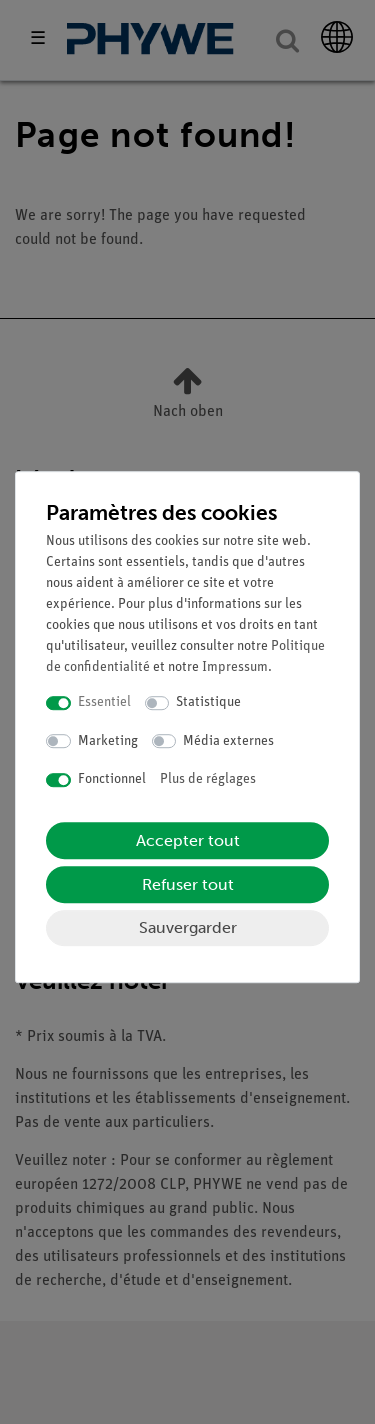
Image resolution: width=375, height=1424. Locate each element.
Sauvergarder (188, 927)
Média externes (228, 741)
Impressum (235, 667)
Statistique (208, 702)
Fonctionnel (112, 779)
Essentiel (104, 702)
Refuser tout (188, 884)
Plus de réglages (208, 779)
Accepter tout (188, 840)
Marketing (108, 741)
